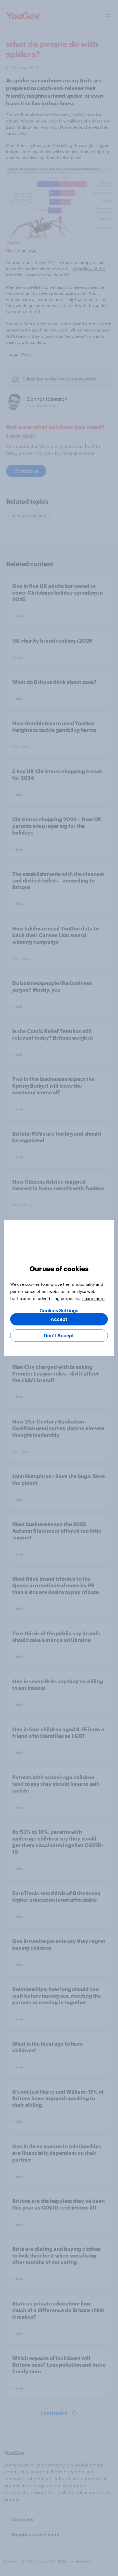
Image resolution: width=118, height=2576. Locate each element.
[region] (59, 1288)
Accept (59, 1319)
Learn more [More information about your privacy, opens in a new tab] (93, 1298)
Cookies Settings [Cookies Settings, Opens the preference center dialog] (59, 1310)
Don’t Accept (59, 1335)
